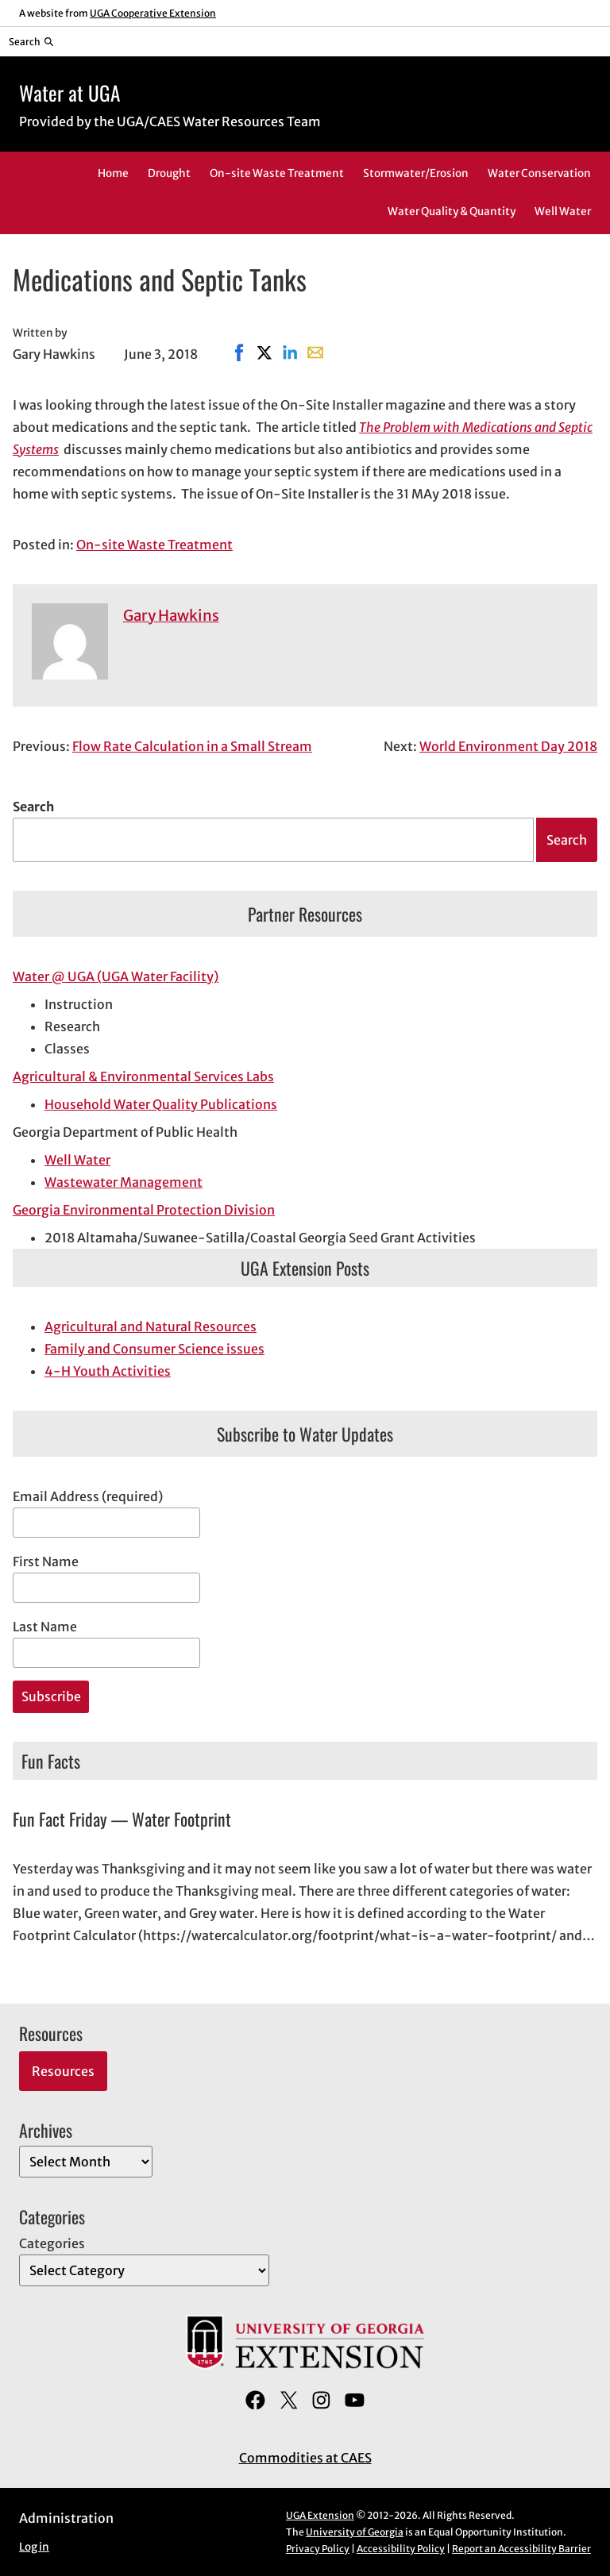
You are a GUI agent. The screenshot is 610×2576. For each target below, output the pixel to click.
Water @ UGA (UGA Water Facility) (115, 976)
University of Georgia (354, 2532)
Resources (63, 2071)
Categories (52, 2243)
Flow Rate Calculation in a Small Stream (192, 746)
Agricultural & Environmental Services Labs (143, 1076)
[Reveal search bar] (31, 41)
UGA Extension (320, 2515)
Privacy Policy (317, 2549)
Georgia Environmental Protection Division (144, 1210)
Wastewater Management (123, 1182)
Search (33, 806)
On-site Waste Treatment (154, 545)
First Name (46, 1561)
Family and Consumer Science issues (154, 1349)
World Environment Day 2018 (508, 746)
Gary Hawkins (171, 615)
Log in (34, 2547)
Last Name (45, 1627)
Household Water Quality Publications (160, 1104)
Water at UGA (69, 92)
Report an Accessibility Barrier (521, 2549)
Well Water (77, 1160)
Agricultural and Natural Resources (150, 1326)
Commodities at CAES (305, 2458)
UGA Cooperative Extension (153, 13)
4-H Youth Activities (107, 1371)
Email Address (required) (88, 1496)
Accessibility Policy (401, 2549)
